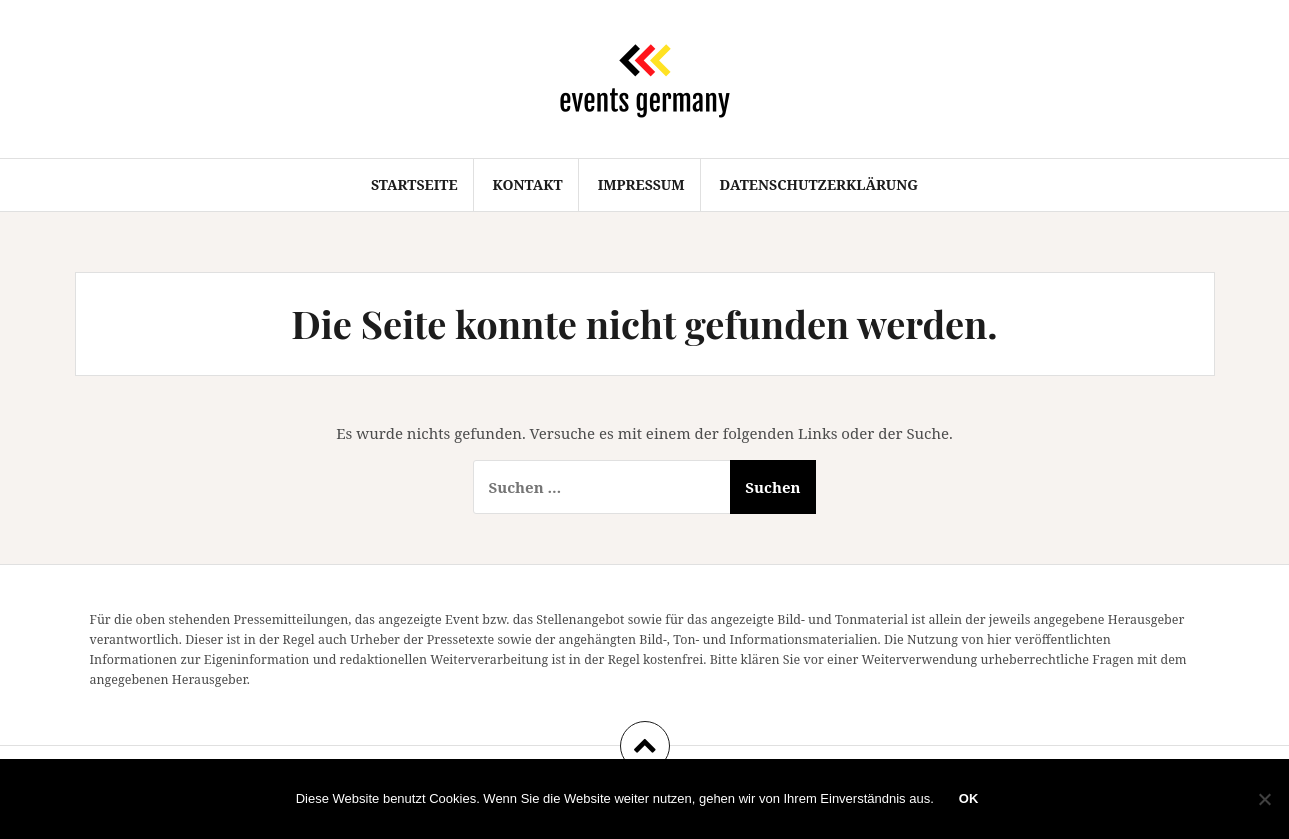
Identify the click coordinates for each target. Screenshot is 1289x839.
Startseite (414, 184)
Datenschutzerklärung (819, 184)
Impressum (641, 184)
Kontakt (527, 184)
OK (969, 798)
